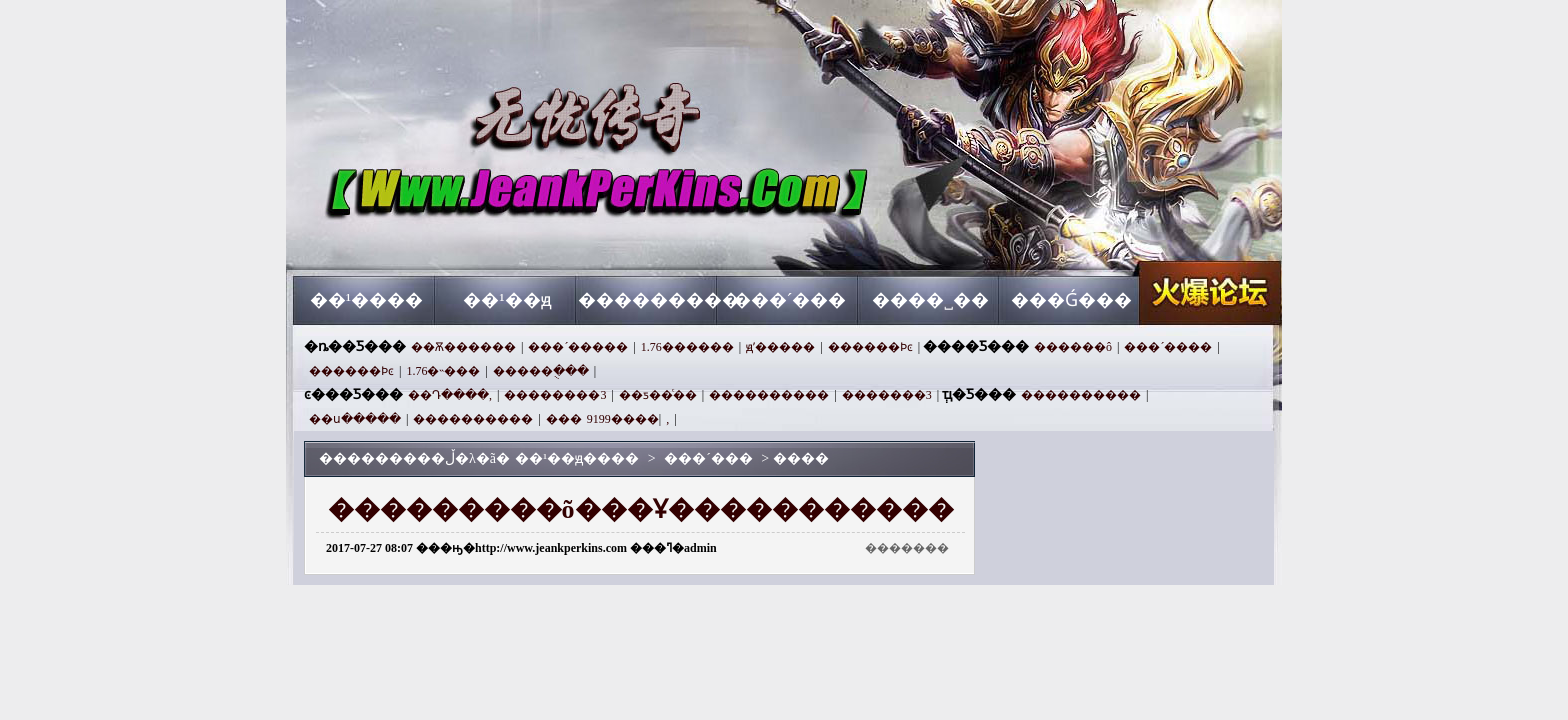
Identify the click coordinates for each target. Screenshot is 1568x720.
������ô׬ (1073, 347)
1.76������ (687, 347)
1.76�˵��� (443, 371)
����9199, (628, 419)
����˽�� (930, 300)
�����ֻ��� (541, 371)
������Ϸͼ (870, 347)
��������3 (555, 395)
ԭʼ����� (780, 347)
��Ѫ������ (463, 347)
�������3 (887, 395)
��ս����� (355, 419)
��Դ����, (450, 395)
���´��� (790, 300)
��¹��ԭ (507, 300)
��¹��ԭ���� (485, 240)
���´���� (1168, 347)
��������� (648, 300)
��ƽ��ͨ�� (658, 395)
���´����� (578, 347)
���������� (769, 395)
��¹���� (366, 300)
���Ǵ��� (1071, 300)
